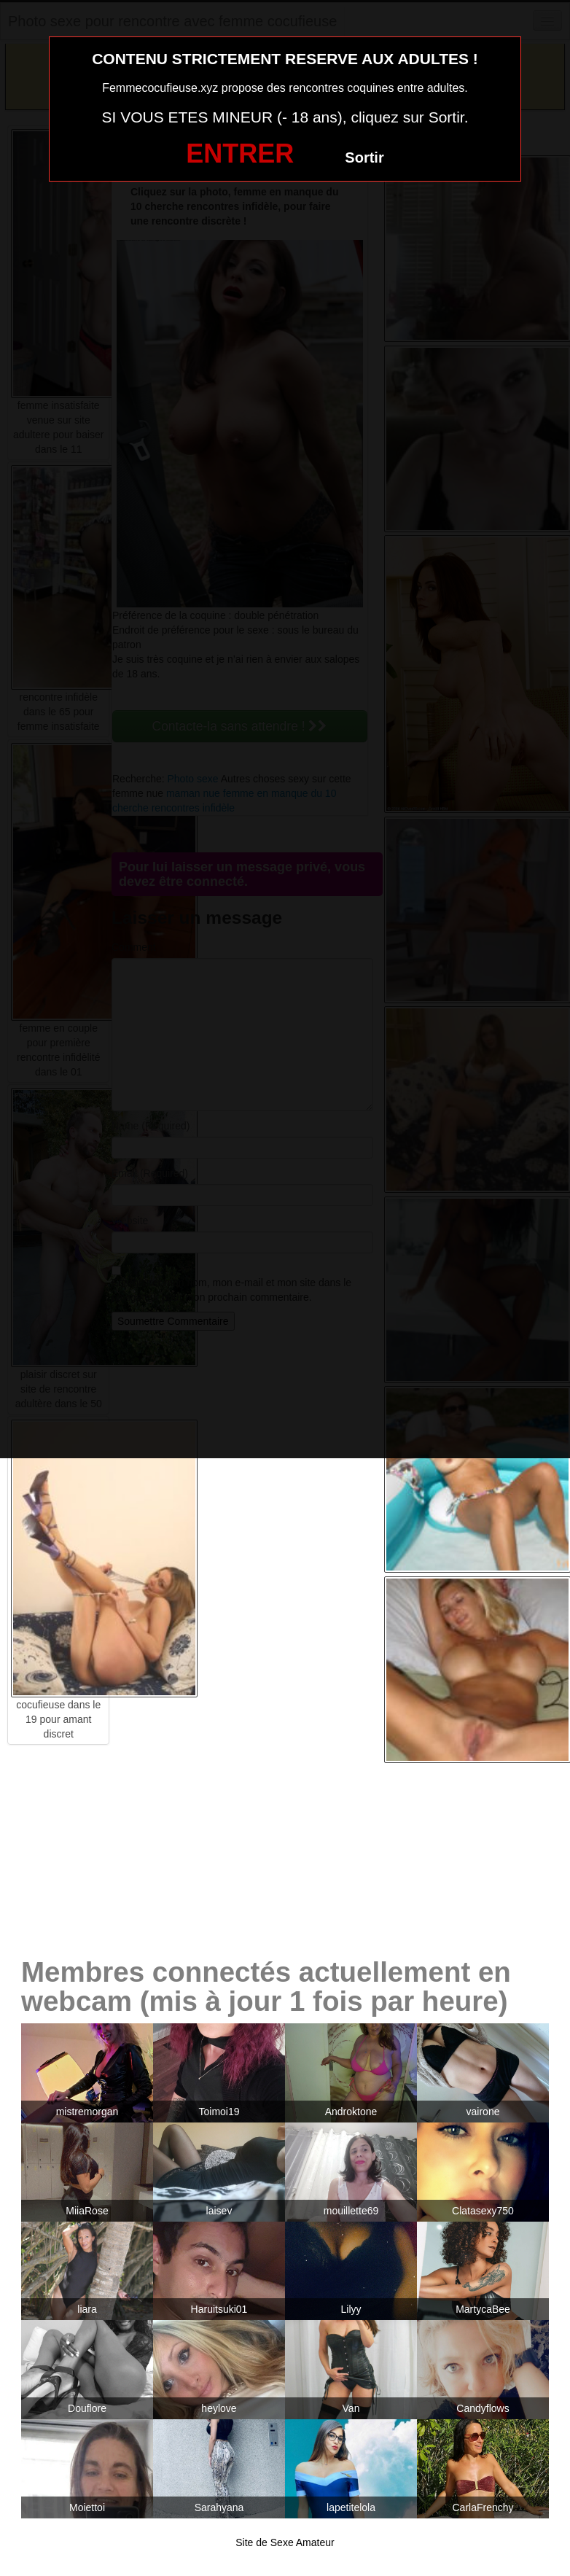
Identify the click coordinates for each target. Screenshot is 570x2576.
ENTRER (240, 153)
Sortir (364, 157)
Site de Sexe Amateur (284, 2542)
